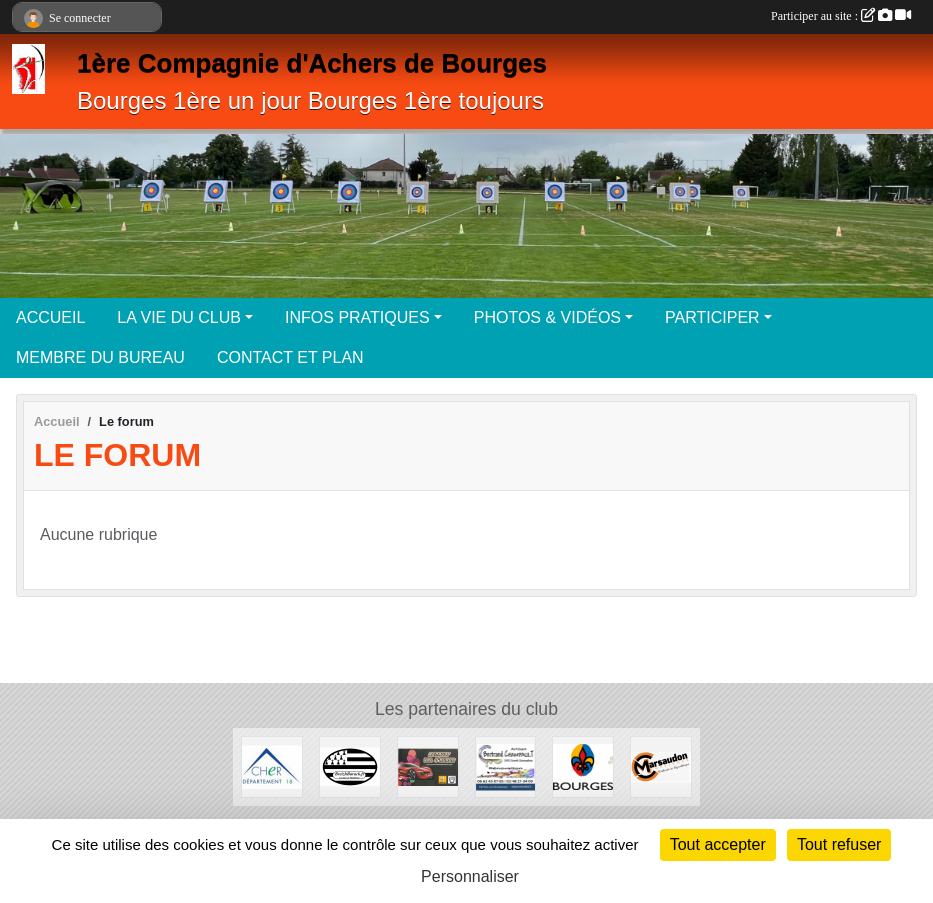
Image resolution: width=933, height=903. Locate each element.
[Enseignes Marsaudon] (661, 765)
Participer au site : (841, 16)
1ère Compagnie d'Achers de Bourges (312, 63)
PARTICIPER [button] (712, 317)
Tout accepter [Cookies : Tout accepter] (718, 844)
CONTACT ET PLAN (290, 357)
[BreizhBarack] (350, 765)
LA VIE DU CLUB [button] (179, 317)
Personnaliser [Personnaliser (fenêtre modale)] (470, 876)
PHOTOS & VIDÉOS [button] (547, 317)
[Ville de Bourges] (583, 765)
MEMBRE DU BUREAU (100, 357)
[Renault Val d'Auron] (428, 765)
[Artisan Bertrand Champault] (506, 765)
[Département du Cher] (272, 765)
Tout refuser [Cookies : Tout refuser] (839, 844)
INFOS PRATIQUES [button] (357, 317)
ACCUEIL (50, 317)
